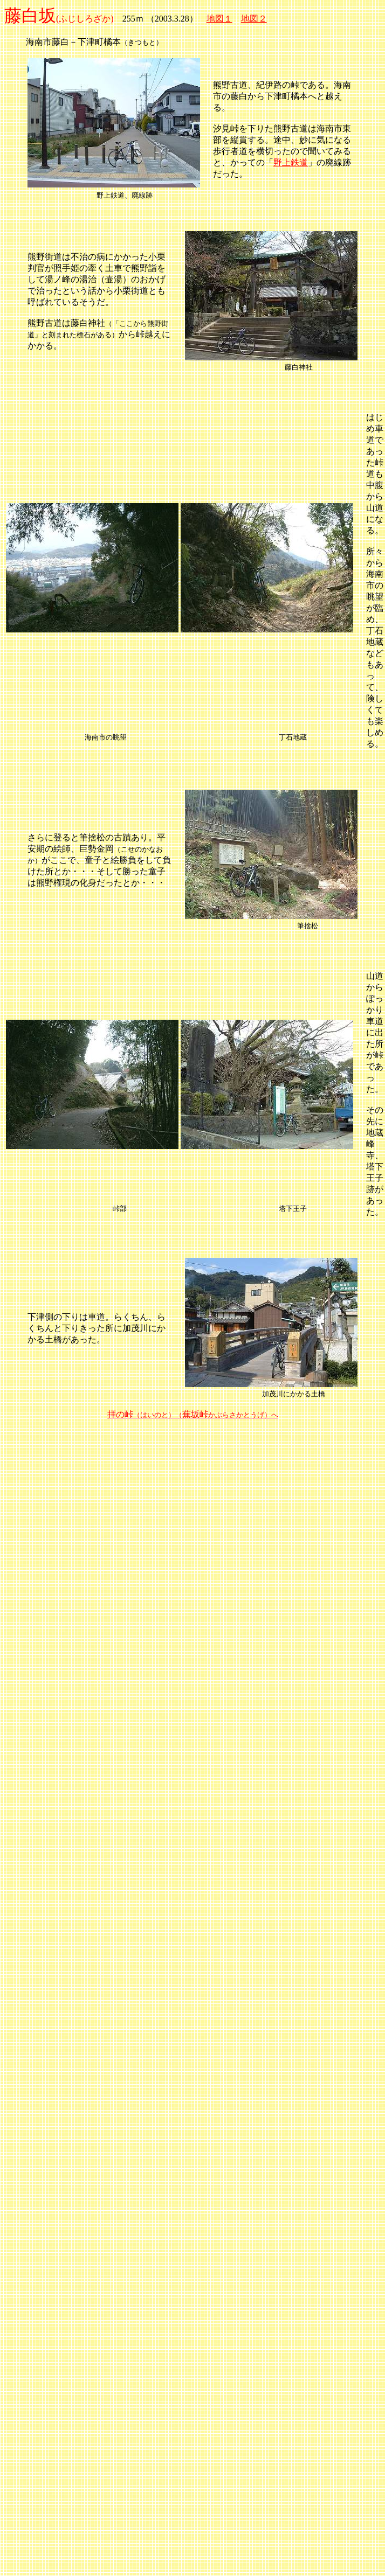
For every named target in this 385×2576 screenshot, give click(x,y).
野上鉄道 (290, 162)
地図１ (219, 18)
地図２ (254, 18)
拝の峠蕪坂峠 (192, 1414)
